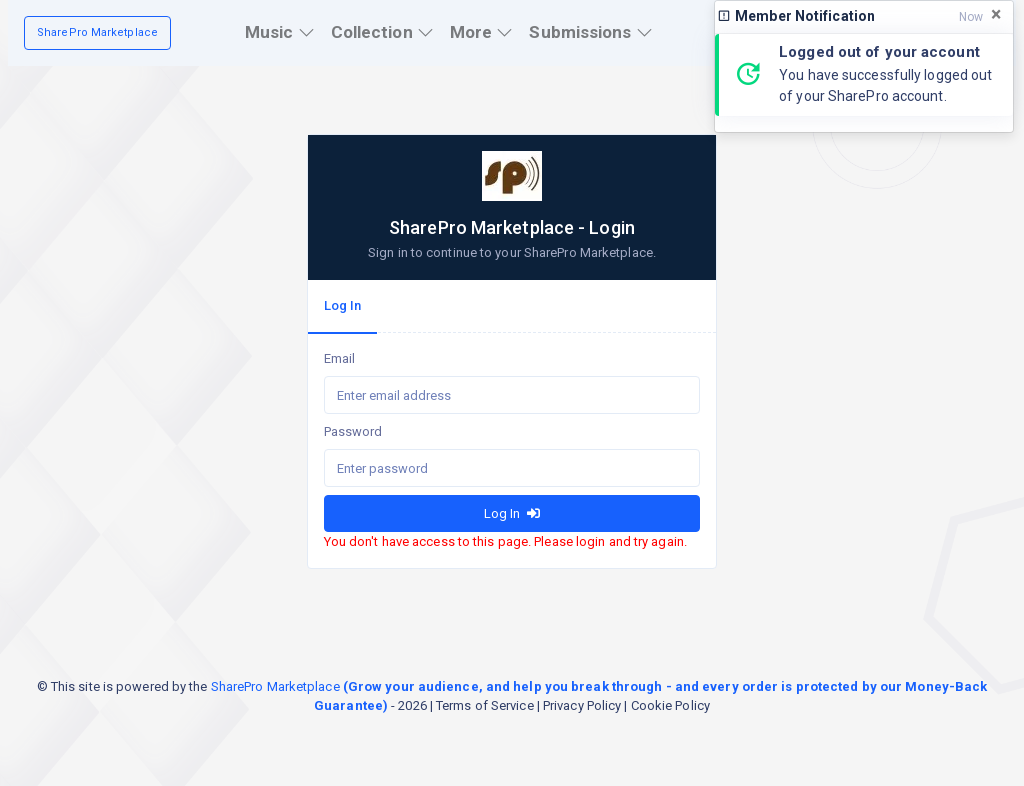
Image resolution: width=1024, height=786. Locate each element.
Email (340, 358)
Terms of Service (485, 705)
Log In (512, 513)
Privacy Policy (582, 705)
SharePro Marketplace (97, 32)
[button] (280, 33)
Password (353, 431)
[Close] (996, 15)
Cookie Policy (670, 705)
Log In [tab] (343, 305)
